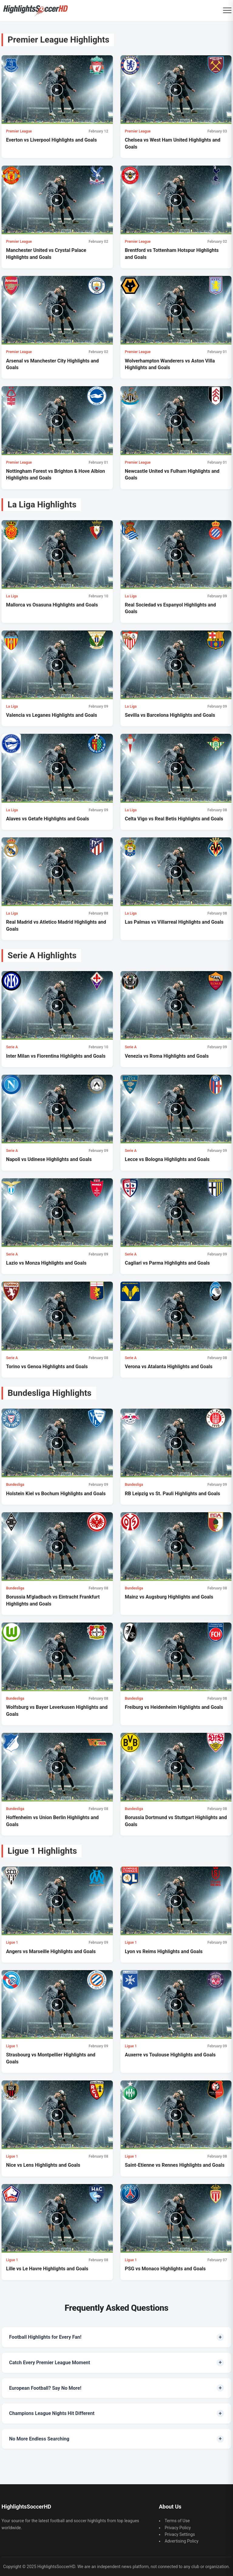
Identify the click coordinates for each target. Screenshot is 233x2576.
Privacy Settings (180, 2534)
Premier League (19, 131)
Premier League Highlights (58, 40)
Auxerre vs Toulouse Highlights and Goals (170, 2055)
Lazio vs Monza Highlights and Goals (46, 1263)
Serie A (12, 1047)
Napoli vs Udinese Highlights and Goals (49, 1159)
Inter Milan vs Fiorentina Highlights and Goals (56, 1056)
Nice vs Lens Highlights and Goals (43, 2165)
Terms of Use (177, 2520)
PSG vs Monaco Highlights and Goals (165, 2269)
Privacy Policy (178, 2527)
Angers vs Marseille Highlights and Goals (51, 1951)
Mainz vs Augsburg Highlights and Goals (169, 1597)
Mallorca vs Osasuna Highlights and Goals (52, 605)
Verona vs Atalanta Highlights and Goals (169, 1366)
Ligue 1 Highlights (42, 1851)
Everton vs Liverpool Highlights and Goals (51, 140)
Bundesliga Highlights (50, 1393)
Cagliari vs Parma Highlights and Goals (167, 1263)
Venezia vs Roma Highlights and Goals (167, 1056)
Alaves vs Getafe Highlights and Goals (47, 819)
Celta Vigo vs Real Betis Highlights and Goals (174, 819)
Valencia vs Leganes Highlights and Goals (51, 715)
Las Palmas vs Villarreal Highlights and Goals (174, 922)
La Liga (12, 596)
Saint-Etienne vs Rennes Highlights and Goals (175, 2165)
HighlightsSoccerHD (56, 2566)
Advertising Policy (181, 2541)
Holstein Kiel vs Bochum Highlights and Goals (56, 1493)
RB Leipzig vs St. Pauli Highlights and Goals (172, 1493)
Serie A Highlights (42, 955)
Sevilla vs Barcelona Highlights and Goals (170, 715)
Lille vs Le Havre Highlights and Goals (47, 2269)
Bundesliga (15, 1484)
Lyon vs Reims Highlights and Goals (164, 1951)
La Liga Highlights (42, 505)
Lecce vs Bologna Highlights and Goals (167, 1159)
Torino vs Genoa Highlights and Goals (47, 1366)
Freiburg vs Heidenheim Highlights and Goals (174, 1707)
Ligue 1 (12, 1942)
